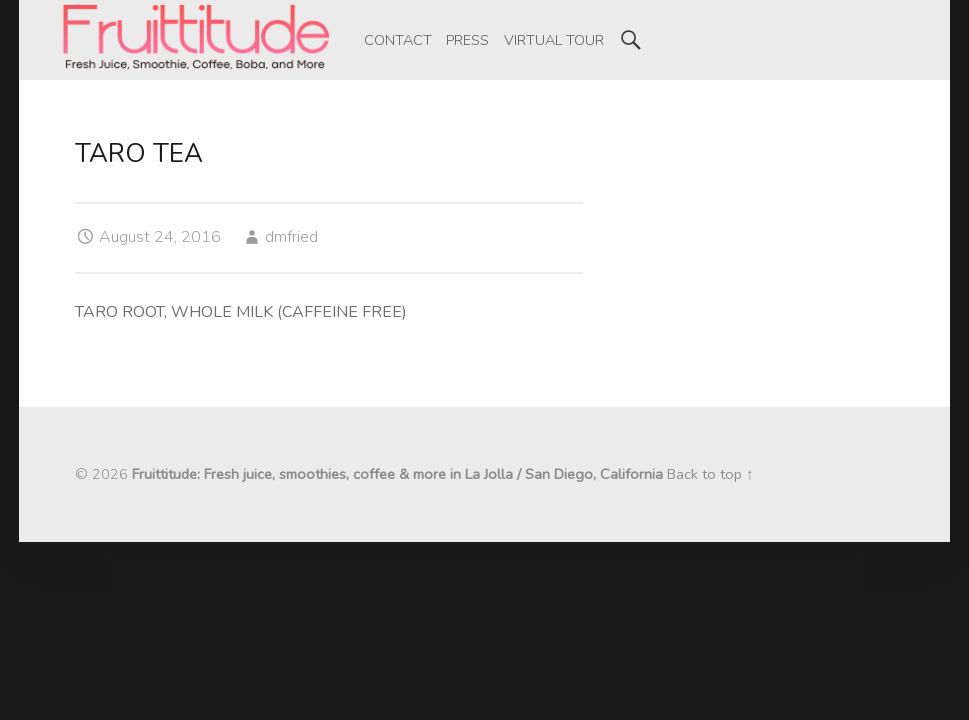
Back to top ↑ (710, 474)
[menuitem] (398, 40)
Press (467, 40)
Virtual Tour (554, 40)
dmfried (291, 237)
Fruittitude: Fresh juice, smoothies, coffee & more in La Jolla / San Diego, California (397, 474)
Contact (398, 40)
